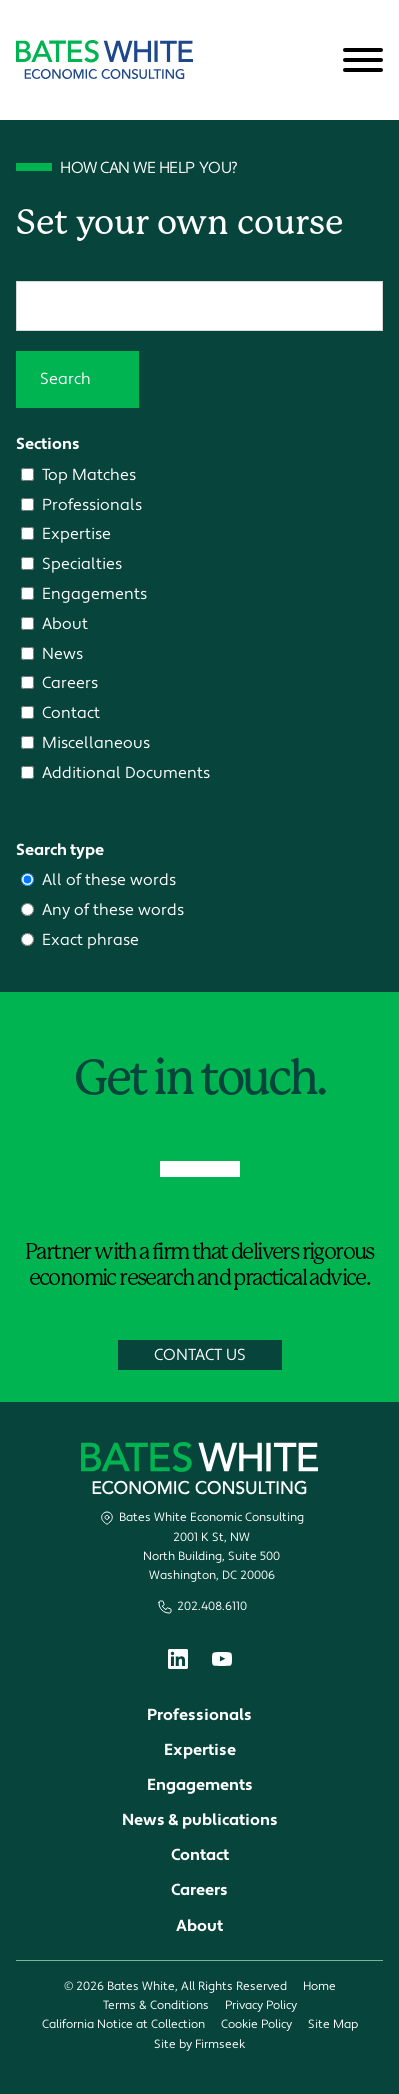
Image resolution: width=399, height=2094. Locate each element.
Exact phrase (90, 939)
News (62, 653)
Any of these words (113, 909)
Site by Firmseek (199, 2044)
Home (319, 1986)
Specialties (82, 563)
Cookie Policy (256, 2024)
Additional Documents (126, 772)
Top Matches (89, 474)
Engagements (94, 593)
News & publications (200, 1820)
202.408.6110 (212, 1606)
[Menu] (363, 61)
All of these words (109, 879)
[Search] (314, 61)
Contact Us (200, 1355)
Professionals (92, 504)
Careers (70, 682)
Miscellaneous (96, 742)
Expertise (76, 533)
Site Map (333, 2024)
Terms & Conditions (156, 2005)
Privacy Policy (261, 2005)
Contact (71, 712)
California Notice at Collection (123, 2024)
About (65, 623)
